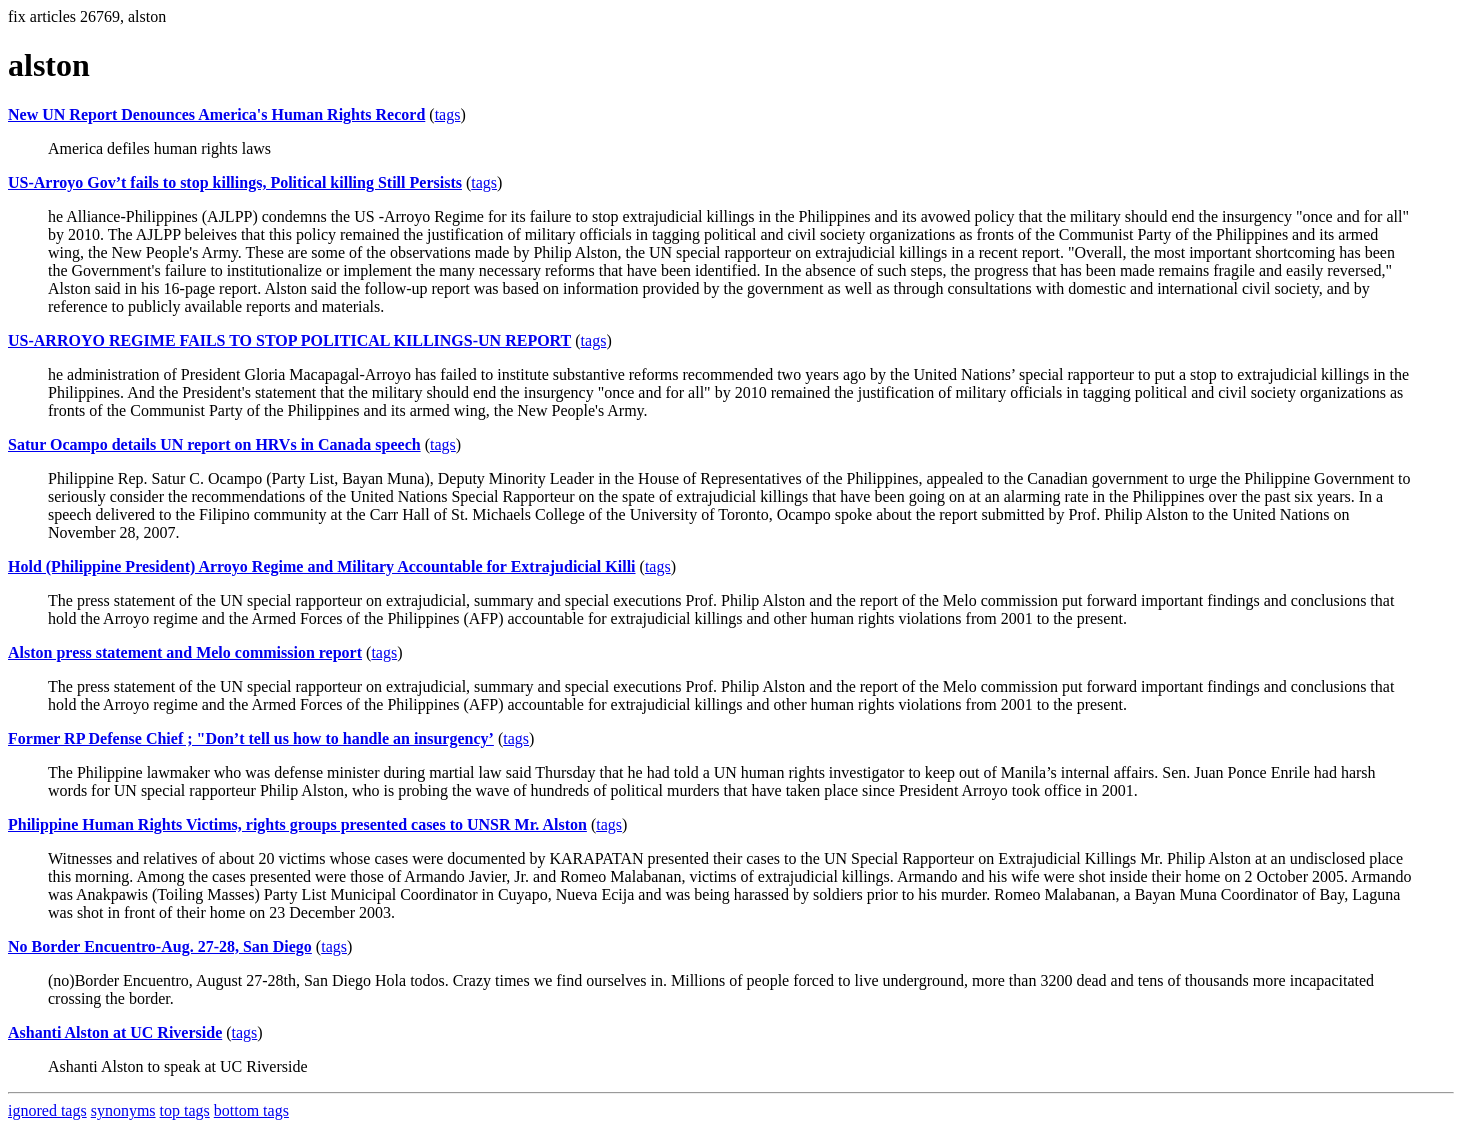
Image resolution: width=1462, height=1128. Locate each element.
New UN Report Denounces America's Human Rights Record (216, 114)
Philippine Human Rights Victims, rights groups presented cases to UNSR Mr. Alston (297, 824)
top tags (185, 1110)
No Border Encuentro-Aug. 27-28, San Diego (160, 946)
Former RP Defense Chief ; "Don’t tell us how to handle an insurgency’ (251, 738)
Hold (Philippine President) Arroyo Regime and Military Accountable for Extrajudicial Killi (322, 566)
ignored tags (47, 1110)
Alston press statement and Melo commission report (185, 652)
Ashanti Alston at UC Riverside (115, 1032)
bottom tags (251, 1110)
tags (448, 114)
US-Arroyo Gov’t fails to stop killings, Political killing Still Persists (235, 182)
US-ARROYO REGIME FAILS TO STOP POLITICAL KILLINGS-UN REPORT (289, 340)
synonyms (123, 1110)
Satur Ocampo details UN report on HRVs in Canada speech (214, 444)
